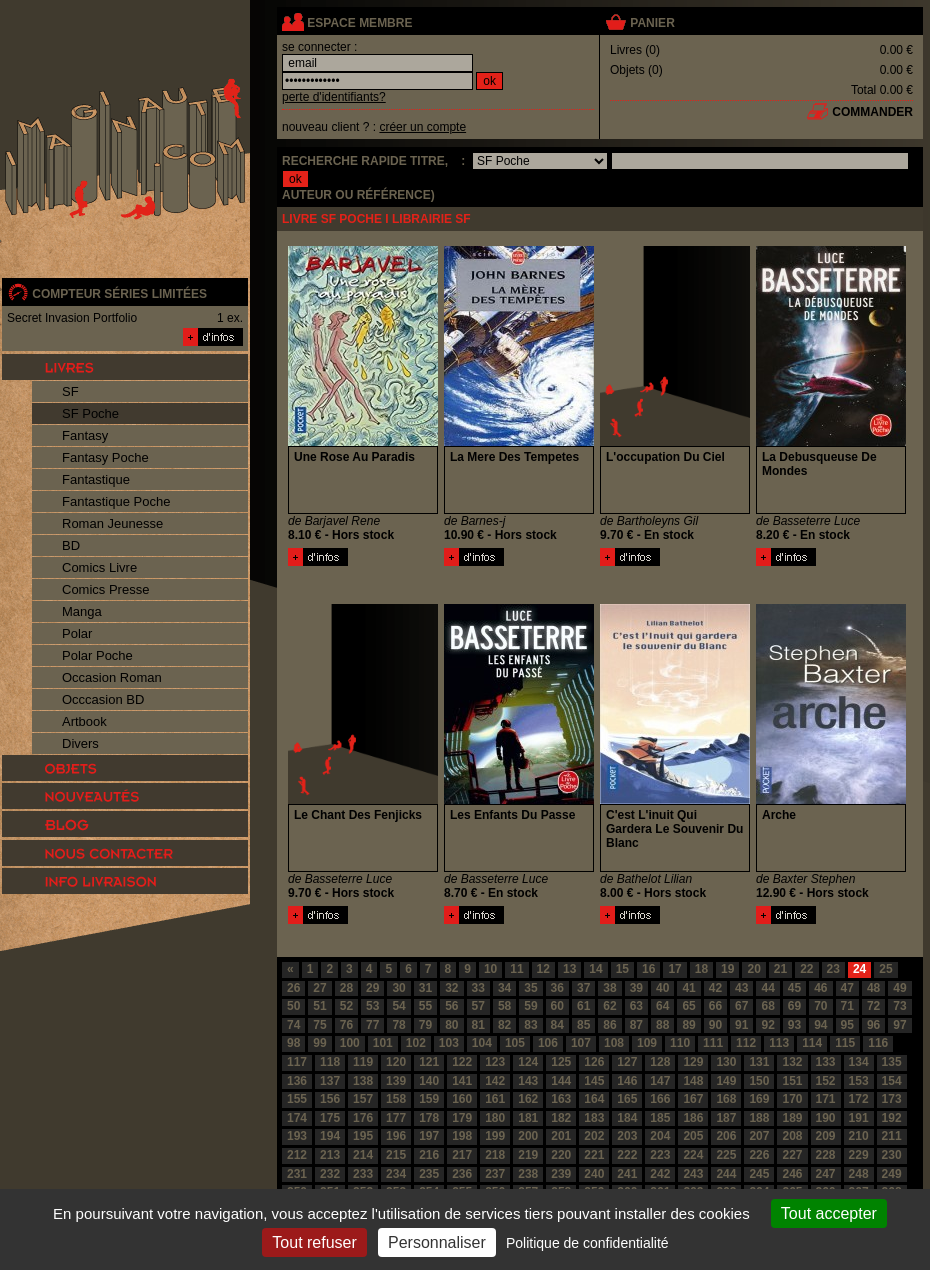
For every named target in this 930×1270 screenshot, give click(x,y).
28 (346, 988)
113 (779, 1043)
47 (847, 988)
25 (885, 969)
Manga (82, 611)
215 (396, 1155)
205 (693, 1136)
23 (833, 969)
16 (648, 969)
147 (660, 1081)
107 (581, 1043)
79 (425, 1025)
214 (363, 1155)
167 (693, 1099)
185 (660, 1118)
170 (792, 1099)
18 (701, 969)
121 (429, 1062)
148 (693, 1081)
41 (688, 988)
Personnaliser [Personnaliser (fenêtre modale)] (437, 1242)
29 (372, 988)
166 (660, 1099)
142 (495, 1081)
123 (495, 1062)
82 (504, 1025)
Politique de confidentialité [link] (587, 1243)
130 (726, 1062)
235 (429, 1174)
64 (662, 1006)
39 (636, 988)
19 (727, 969)
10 (490, 969)
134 (859, 1062)
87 (636, 1025)
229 (859, 1155)
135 (892, 1062)
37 (583, 988)
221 (594, 1155)
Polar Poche (97, 655)
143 (528, 1081)
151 (792, 1081)
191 (859, 1118)
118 (330, 1062)
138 (363, 1081)
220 (561, 1155)
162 (528, 1099)
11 (516, 969)
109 (647, 1043)
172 (859, 1099)
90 (715, 1025)
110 (680, 1043)
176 (363, 1118)
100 (350, 1043)
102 (416, 1043)
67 (741, 1006)
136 (297, 1081)
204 (660, 1136)
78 (398, 1025)
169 (759, 1099)
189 (792, 1118)
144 (561, 1081)
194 (330, 1136)
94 (820, 1025)
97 (899, 1025)
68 (767, 1006)
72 (873, 1006)
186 (693, 1118)
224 (693, 1155)
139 (396, 1081)
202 (594, 1136)
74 (293, 1025)
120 (396, 1062)
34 (504, 988)
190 (826, 1118)
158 (396, 1099)
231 (297, 1174)
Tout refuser (314, 1242)
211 (892, 1136)
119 (363, 1062)
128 (660, 1062)
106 (548, 1043)
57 (478, 1006)
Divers (80, 743)
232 (330, 1174)
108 (614, 1043)
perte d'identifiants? (334, 97)
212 (297, 1155)
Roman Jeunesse (112, 523)
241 (627, 1174)
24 (859, 969)
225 (726, 1155)
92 (767, 1025)
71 (847, 1006)
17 (674, 969)
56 (451, 1006)
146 (627, 1081)
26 (293, 988)
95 (847, 1025)
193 (297, 1136)
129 (693, 1062)
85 (583, 1025)
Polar (77, 633)
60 (557, 1006)
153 (859, 1081)
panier (652, 23)
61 (583, 1006)
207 (759, 1136)
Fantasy (85, 435)
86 (609, 1025)
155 (297, 1099)
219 (528, 1155)
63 (636, 1006)
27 (319, 988)
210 (859, 1136)
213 (330, 1155)
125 (561, 1062)
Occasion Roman (112, 677)
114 (812, 1043)
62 (609, 1006)
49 (899, 988)
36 (557, 988)
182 (561, 1118)
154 (892, 1081)
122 (462, 1062)
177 (396, 1118)
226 (759, 1155)
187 (726, 1118)
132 (792, 1062)
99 (319, 1043)
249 (892, 1174)
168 (726, 1099)
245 (759, 1174)
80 (451, 1025)
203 (627, 1136)
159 (429, 1099)
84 (557, 1025)
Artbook (84, 721)
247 (826, 1174)
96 (873, 1025)
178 (429, 1118)
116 (878, 1043)
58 (504, 1006)
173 (892, 1099)
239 (561, 1174)
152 (826, 1081)
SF (70, 391)
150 (759, 1081)
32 (451, 988)
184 (627, 1118)
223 (660, 1155)
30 (398, 988)
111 (713, 1043)
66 (715, 1006)
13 (569, 969)
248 (859, 1174)
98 (293, 1043)
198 (462, 1136)
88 (662, 1025)
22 (806, 969)
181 (528, 1118)
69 (794, 1006)
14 (595, 969)
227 (792, 1155)
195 (363, 1136)
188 (759, 1118)
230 (892, 1155)
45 (794, 988)
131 (759, 1062)
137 (330, 1081)
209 (826, 1136)
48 (873, 988)
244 (726, 1174)
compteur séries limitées (119, 294)
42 (715, 988)
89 (688, 1025)
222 (627, 1155)
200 (528, 1136)
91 (741, 1025)
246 (792, 1174)
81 (478, 1025)
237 (495, 1174)
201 (561, 1136)
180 (495, 1118)
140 (429, 1081)
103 (449, 1043)
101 (383, 1043)
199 (495, 1136)
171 (826, 1099)
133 (826, 1062)
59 (530, 1006)
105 (515, 1043)
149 (726, 1081)
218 (495, 1155)
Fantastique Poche (116, 501)
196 (396, 1136)
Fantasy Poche (105, 457)
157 (363, 1099)
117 (297, 1062)
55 (425, 1006)
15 (622, 969)
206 (726, 1136)
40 (662, 988)
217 (462, 1155)
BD (71, 545)
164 (594, 1099)
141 (462, 1081)
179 (462, 1118)
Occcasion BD (103, 699)
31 (425, 988)
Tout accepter (829, 1213)
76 (346, 1025)
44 (767, 988)
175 (330, 1118)
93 (794, 1025)
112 (746, 1043)
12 (543, 969)
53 (372, 1006)
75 (319, 1025)
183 (594, 1118)
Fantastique (96, 479)
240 (594, 1174)
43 (741, 988)
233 (363, 1174)
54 (398, 1006)
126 (594, 1062)
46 (820, 988)
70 (820, 1006)
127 (627, 1062)
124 (528, 1062)
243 (693, 1174)
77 (372, 1025)
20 (753, 969)
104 (482, 1043)
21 (780, 969)
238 (528, 1174)
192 (892, 1118)
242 (660, 1174)
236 (462, 1174)
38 (609, 988)
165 (627, 1099)
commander (872, 112)
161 (495, 1099)
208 (792, 1136)
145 (594, 1081)
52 (346, 1006)
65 (688, 1006)
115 (845, 1043)
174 (297, 1118)
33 (478, 988)
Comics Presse (105, 589)
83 (530, 1025)
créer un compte (422, 127)
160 (462, 1099)
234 (396, 1174)
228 (826, 1155)
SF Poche (90, 413)
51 (319, 1006)
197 (429, 1136)
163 (561, 1099)
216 (429, 1155)
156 (330, 1099)
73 (899, 1006)
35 (530, 988)
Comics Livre (99, 567)
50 (293, 1006)
